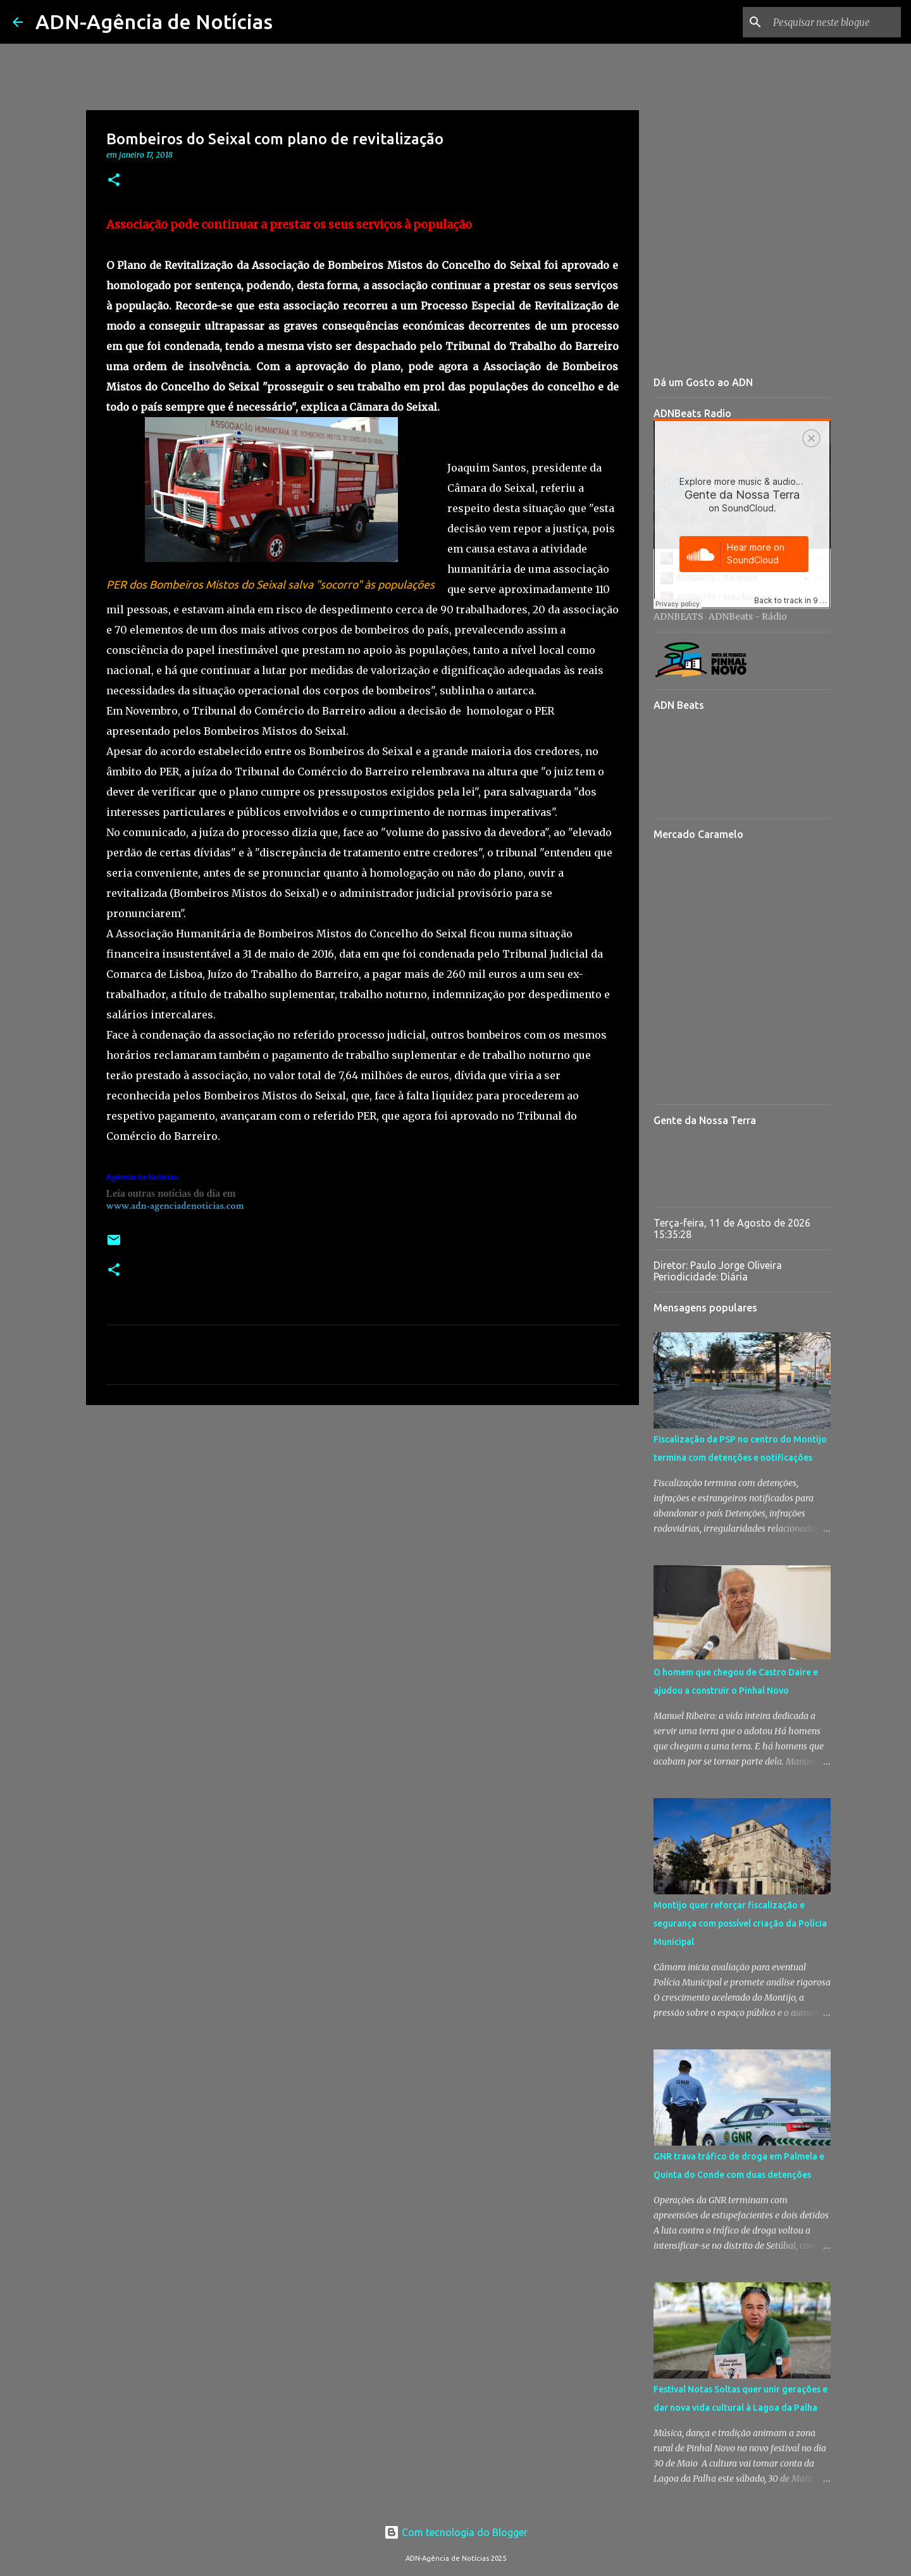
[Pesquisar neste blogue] (834, 22)
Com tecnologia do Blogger (456, 2532)
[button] (113, 180)
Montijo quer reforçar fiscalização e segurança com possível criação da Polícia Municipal (740, 1923)
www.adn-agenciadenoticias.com (175, 1206)
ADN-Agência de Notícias (154, 21)
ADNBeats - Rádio (748, 616)
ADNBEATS (678, 616)
